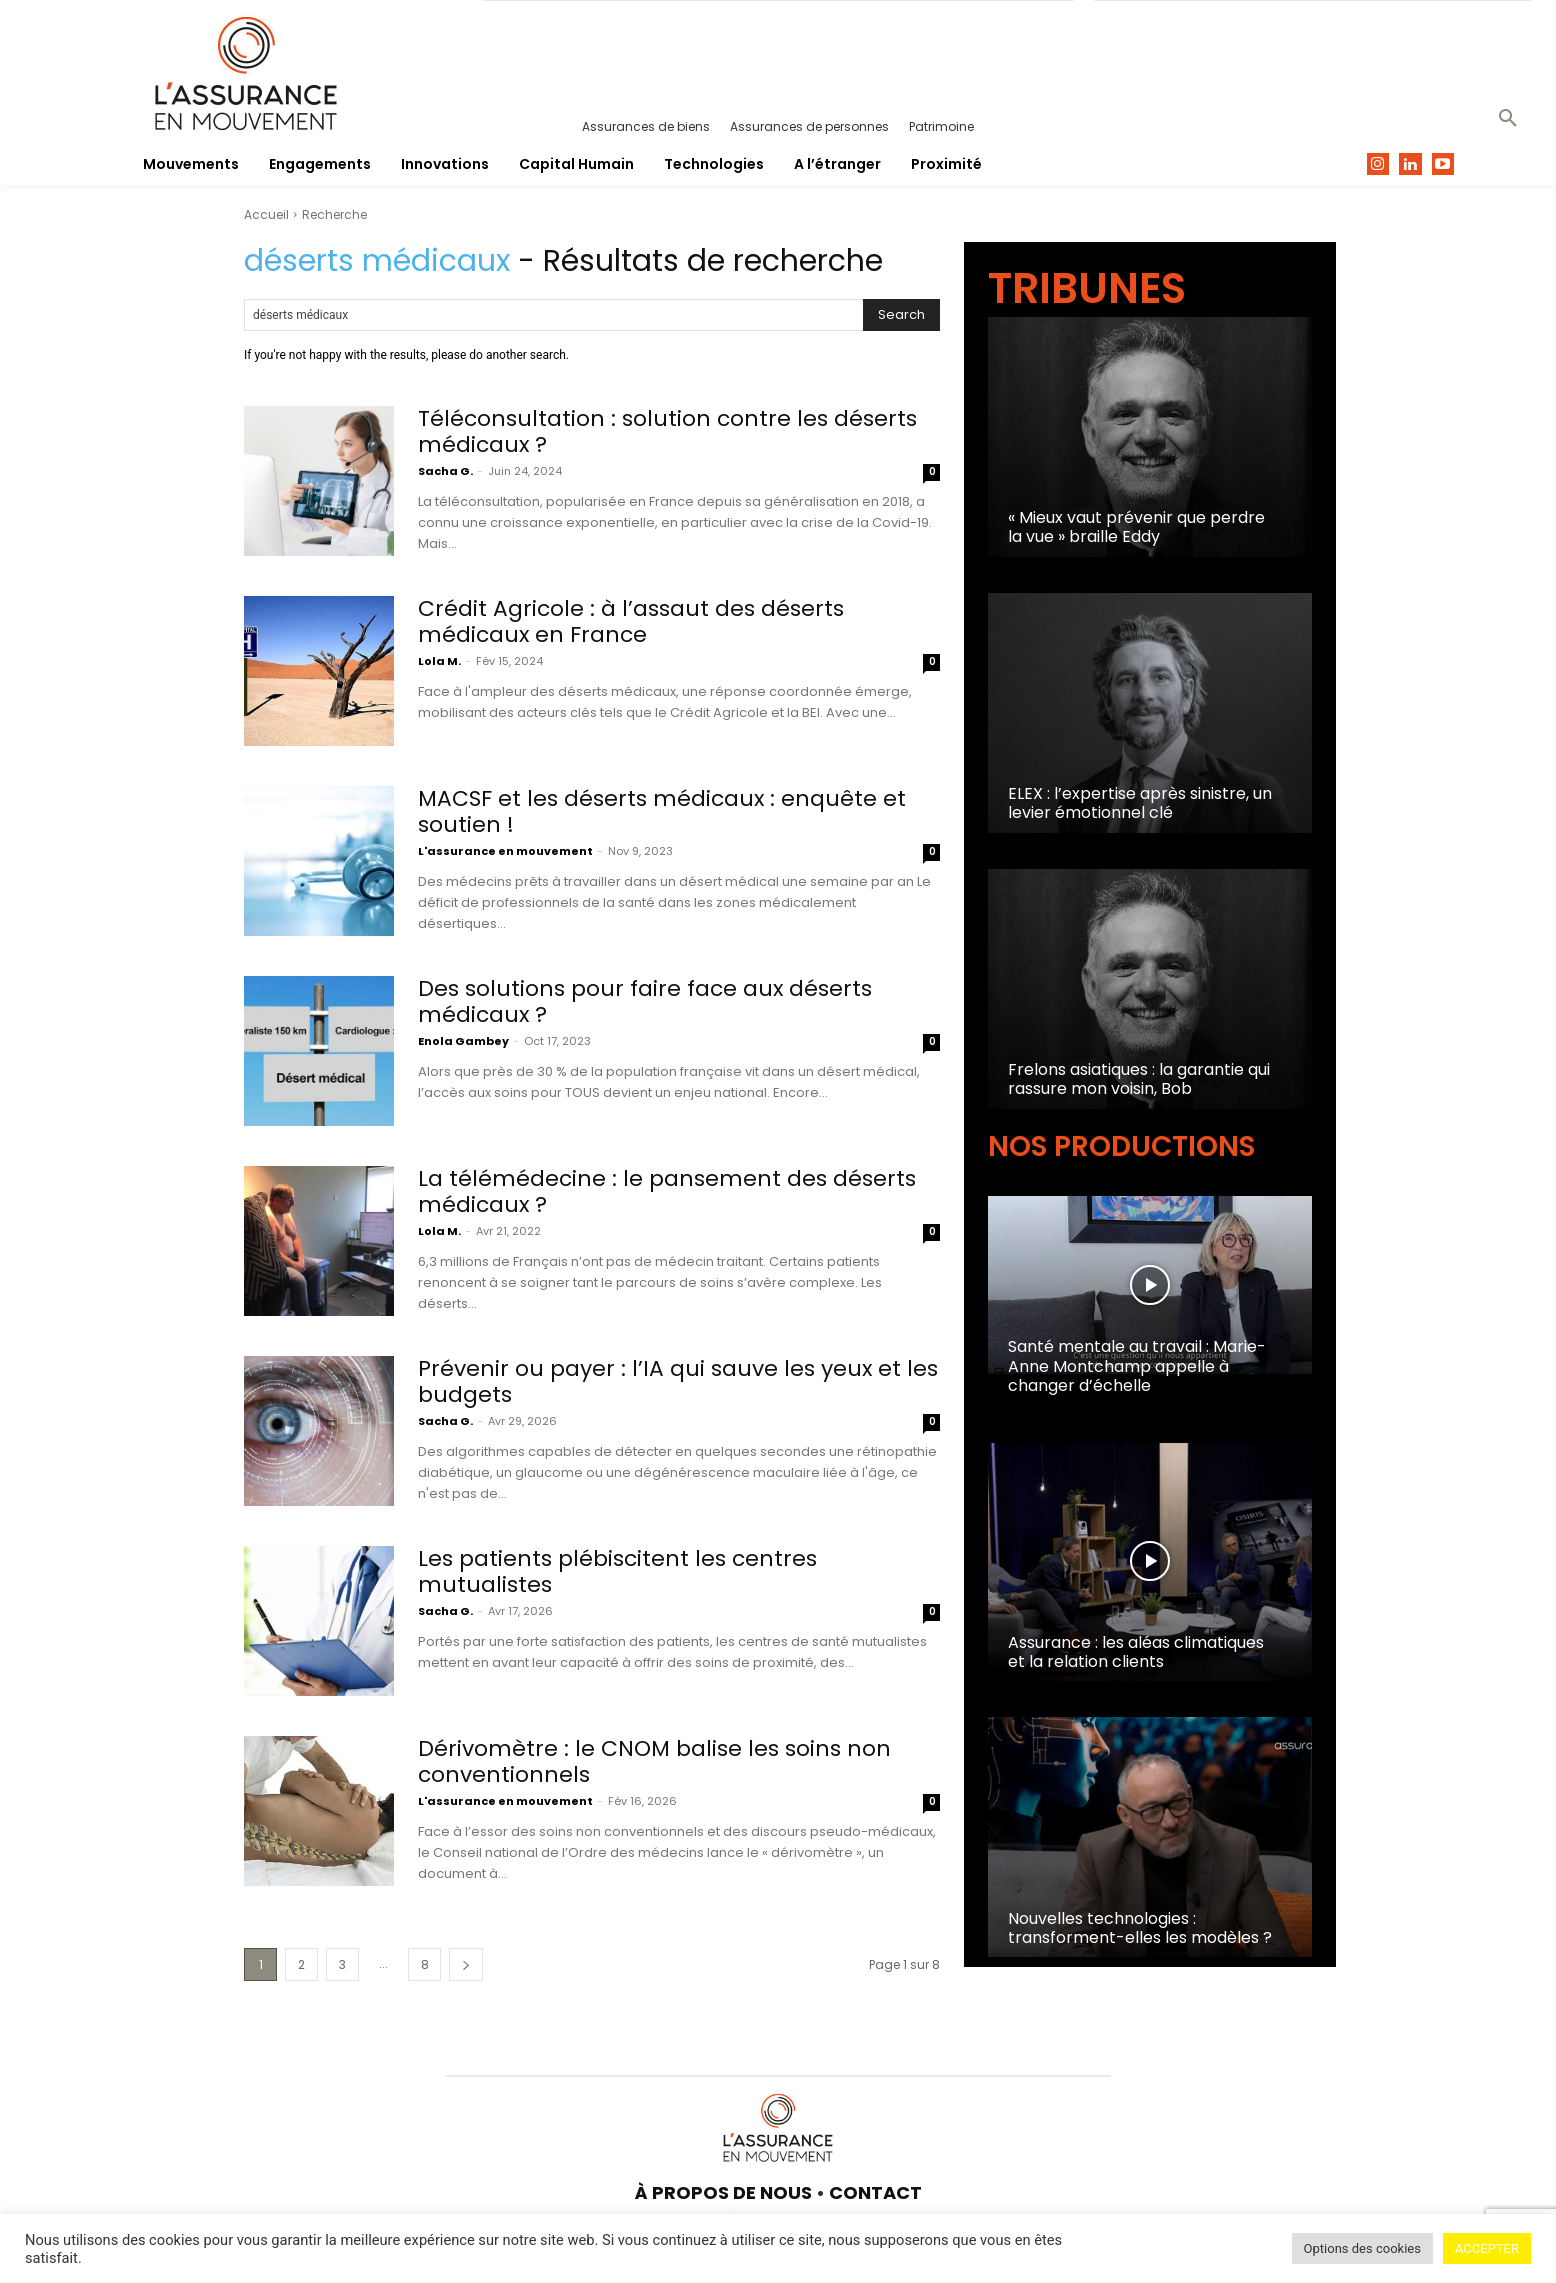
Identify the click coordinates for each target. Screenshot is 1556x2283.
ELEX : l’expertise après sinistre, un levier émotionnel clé (1140, 803)
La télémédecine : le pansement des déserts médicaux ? (667, 1191)
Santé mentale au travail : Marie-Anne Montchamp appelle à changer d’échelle (1137, 1365)
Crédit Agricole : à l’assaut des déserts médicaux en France (631, 621)
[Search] (901, 315)
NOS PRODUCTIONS (1121, 1146)
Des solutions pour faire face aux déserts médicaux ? (645, 1001)
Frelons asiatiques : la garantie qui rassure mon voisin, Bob (1139, 1079)
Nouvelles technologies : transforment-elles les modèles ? (1140, 1928)
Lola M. (439, 661)
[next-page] (466, 1964)
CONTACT (875, 2192)
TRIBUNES (1087, 288)
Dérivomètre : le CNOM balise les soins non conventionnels (655, 1761)
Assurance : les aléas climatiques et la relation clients (1136, 1652)
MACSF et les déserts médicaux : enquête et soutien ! (663, 811)
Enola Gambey (463, 1041)
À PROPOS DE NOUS (723, 2192)
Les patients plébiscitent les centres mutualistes (617, 1571)
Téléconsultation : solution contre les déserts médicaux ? (667, 431)
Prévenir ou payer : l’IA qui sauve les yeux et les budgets (678, 1381)
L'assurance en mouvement (505, 851)
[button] (1508, 119)
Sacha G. (445, 471)
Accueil (266, 214)
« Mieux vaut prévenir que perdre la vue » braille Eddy (1136, 527)
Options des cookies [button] (1362, 2248)
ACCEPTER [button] (1487, 2248)
